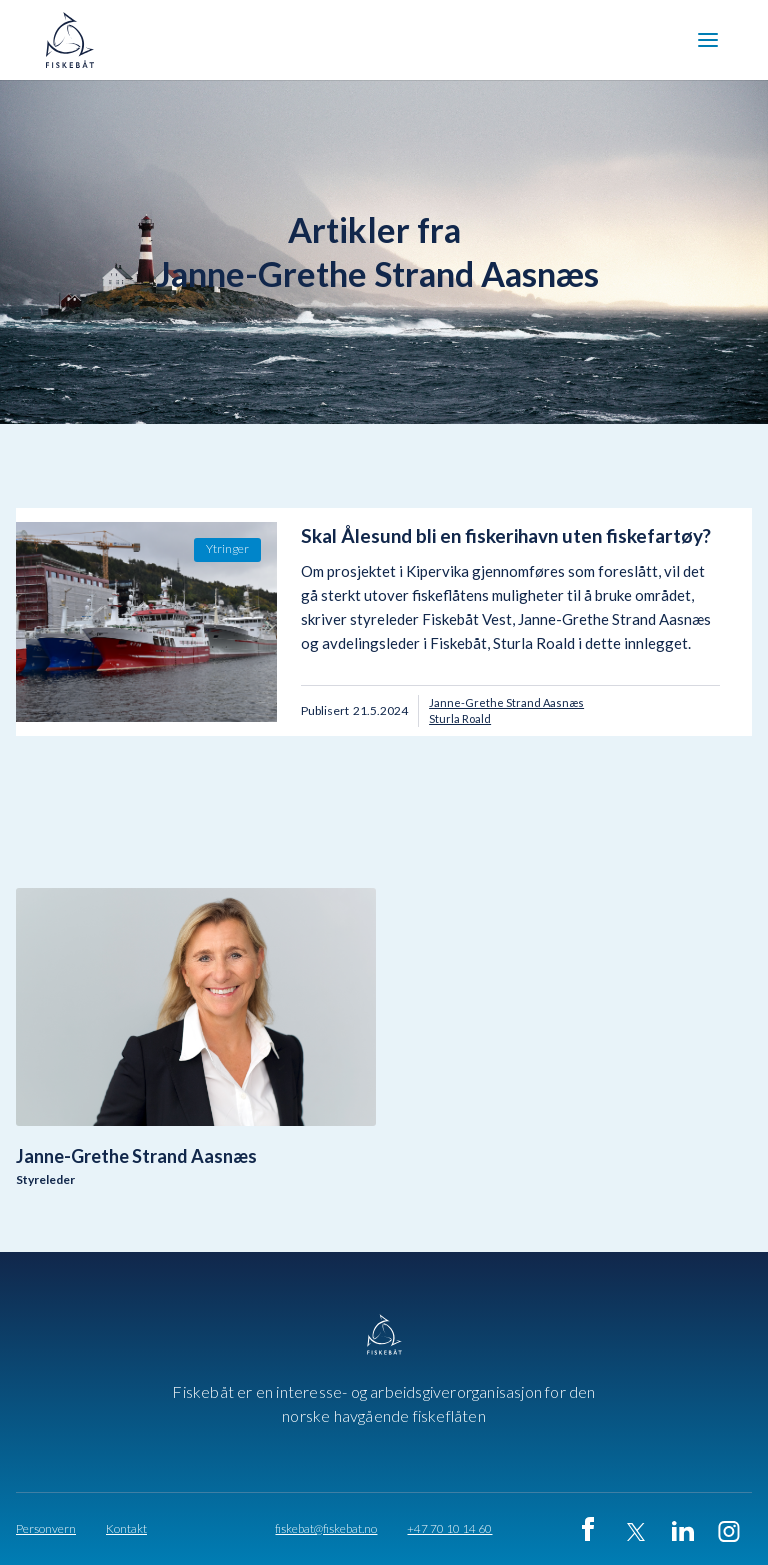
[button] (708, 40)
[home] (76, 40)
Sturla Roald (460, 718)
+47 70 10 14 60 (449, 1529)
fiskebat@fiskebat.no (326, 1529)
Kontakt (126, 1529)
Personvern (46, 1529)
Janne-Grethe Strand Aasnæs (506, 702)
